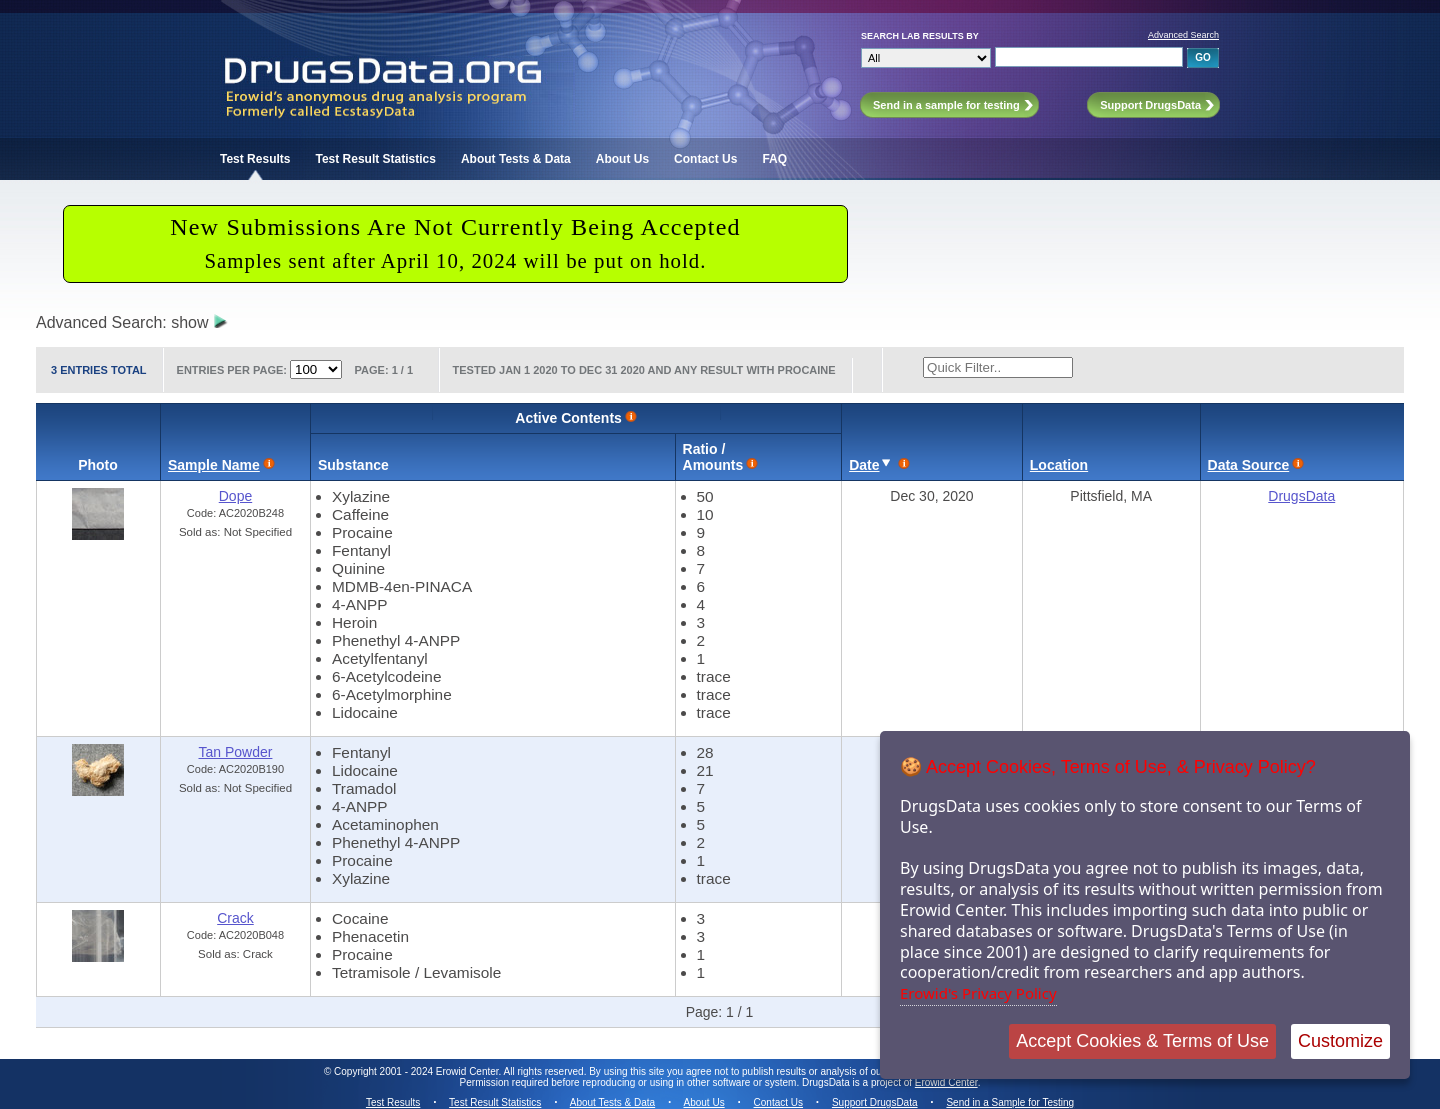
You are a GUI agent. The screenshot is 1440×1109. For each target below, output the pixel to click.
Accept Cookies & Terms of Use (1142, 1041)
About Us (622, 159)
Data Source (1249, 465)
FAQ (774, 159)
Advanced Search (1183, 35)
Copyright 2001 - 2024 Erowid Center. (417, 1071)
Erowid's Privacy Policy (978, 993)
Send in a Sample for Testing (1010, 1102)
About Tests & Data (516, 159)
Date (864, 465)
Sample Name (214, 465)
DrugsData (1301, 496)
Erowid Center (946, 1082)
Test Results (255, 159)
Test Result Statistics (375, 159)
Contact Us (705, 159)
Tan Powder (236, 752)
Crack (235, 918)
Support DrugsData (875, 1102)
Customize (1340, 1041)
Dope (235, 496)
